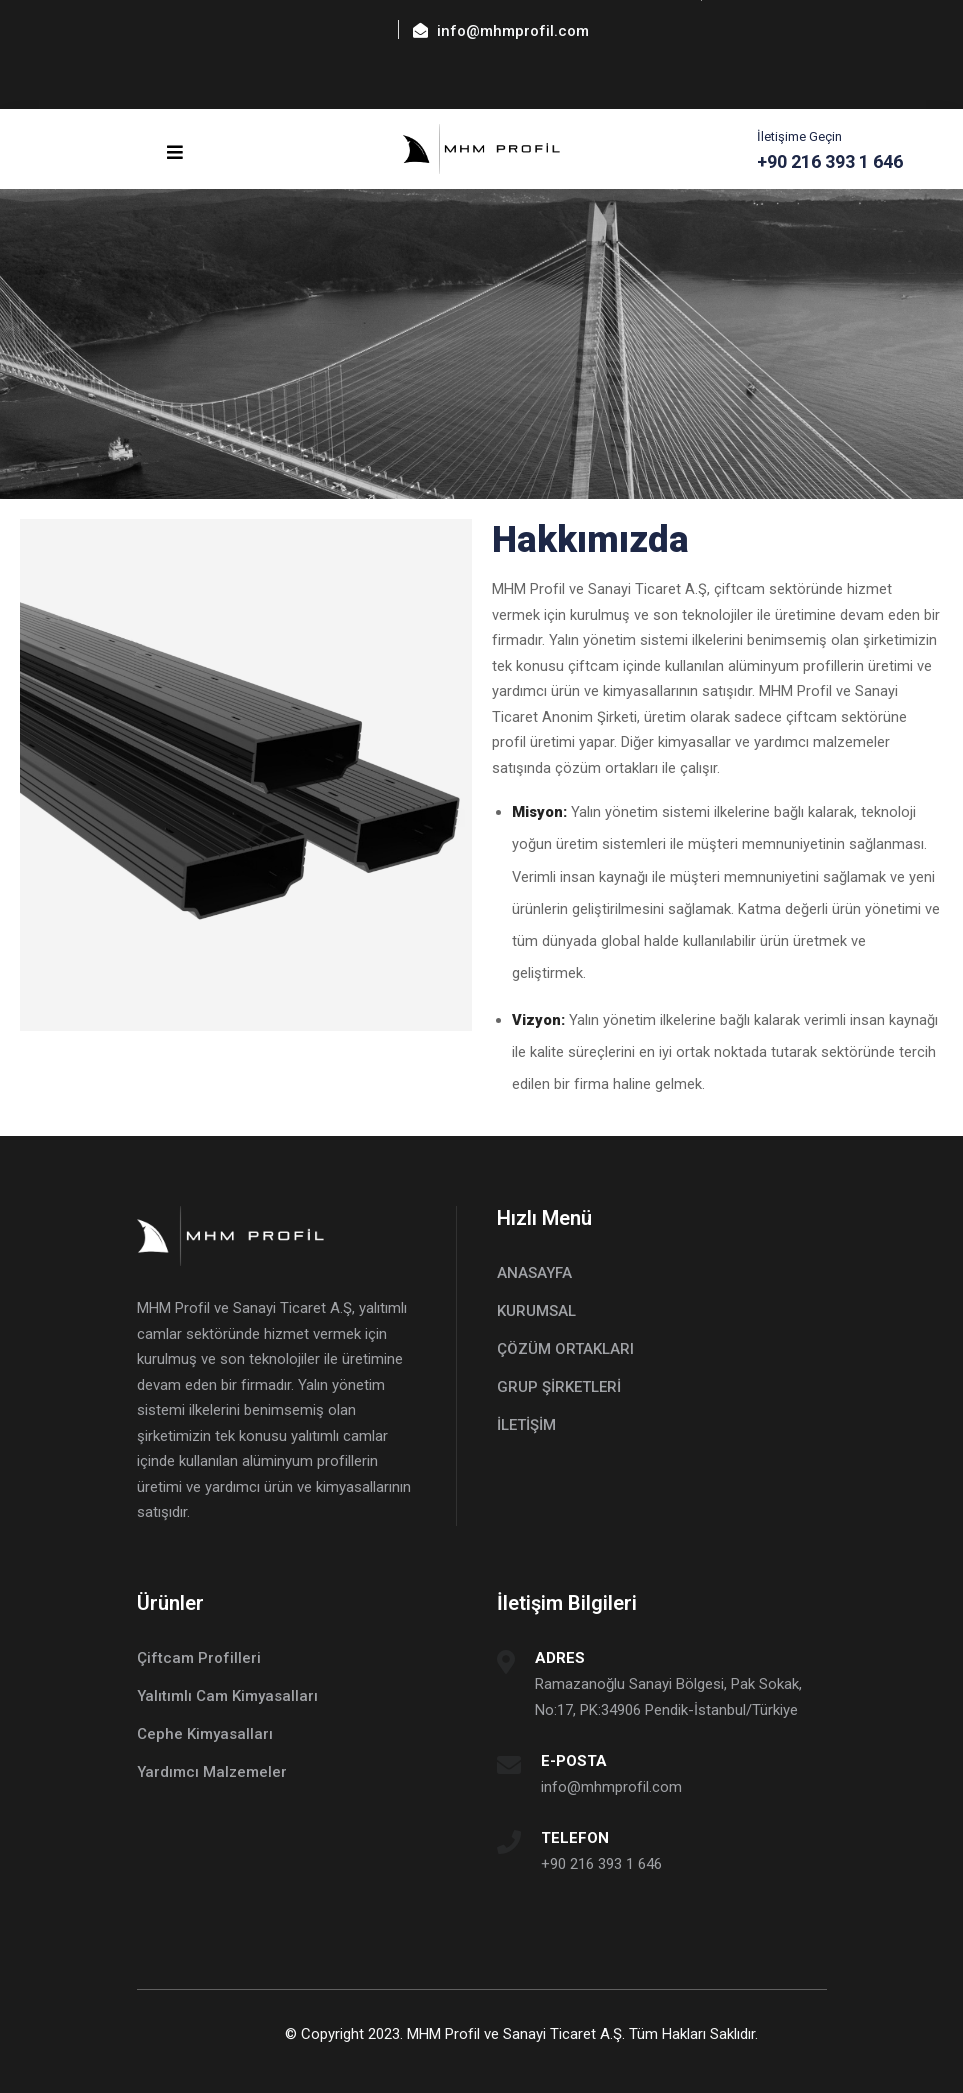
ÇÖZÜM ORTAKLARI (565, 1349)
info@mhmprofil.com (611, 1787)
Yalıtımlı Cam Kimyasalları (227, 1696)
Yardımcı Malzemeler (212, 1772)
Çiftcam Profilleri (199, 1658)
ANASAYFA (534, 1273)
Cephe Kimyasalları (205, 1734)
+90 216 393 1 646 (601, 1864)
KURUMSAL (536, 1311)
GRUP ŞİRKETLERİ (559, 1387)
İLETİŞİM (526, 1425)
